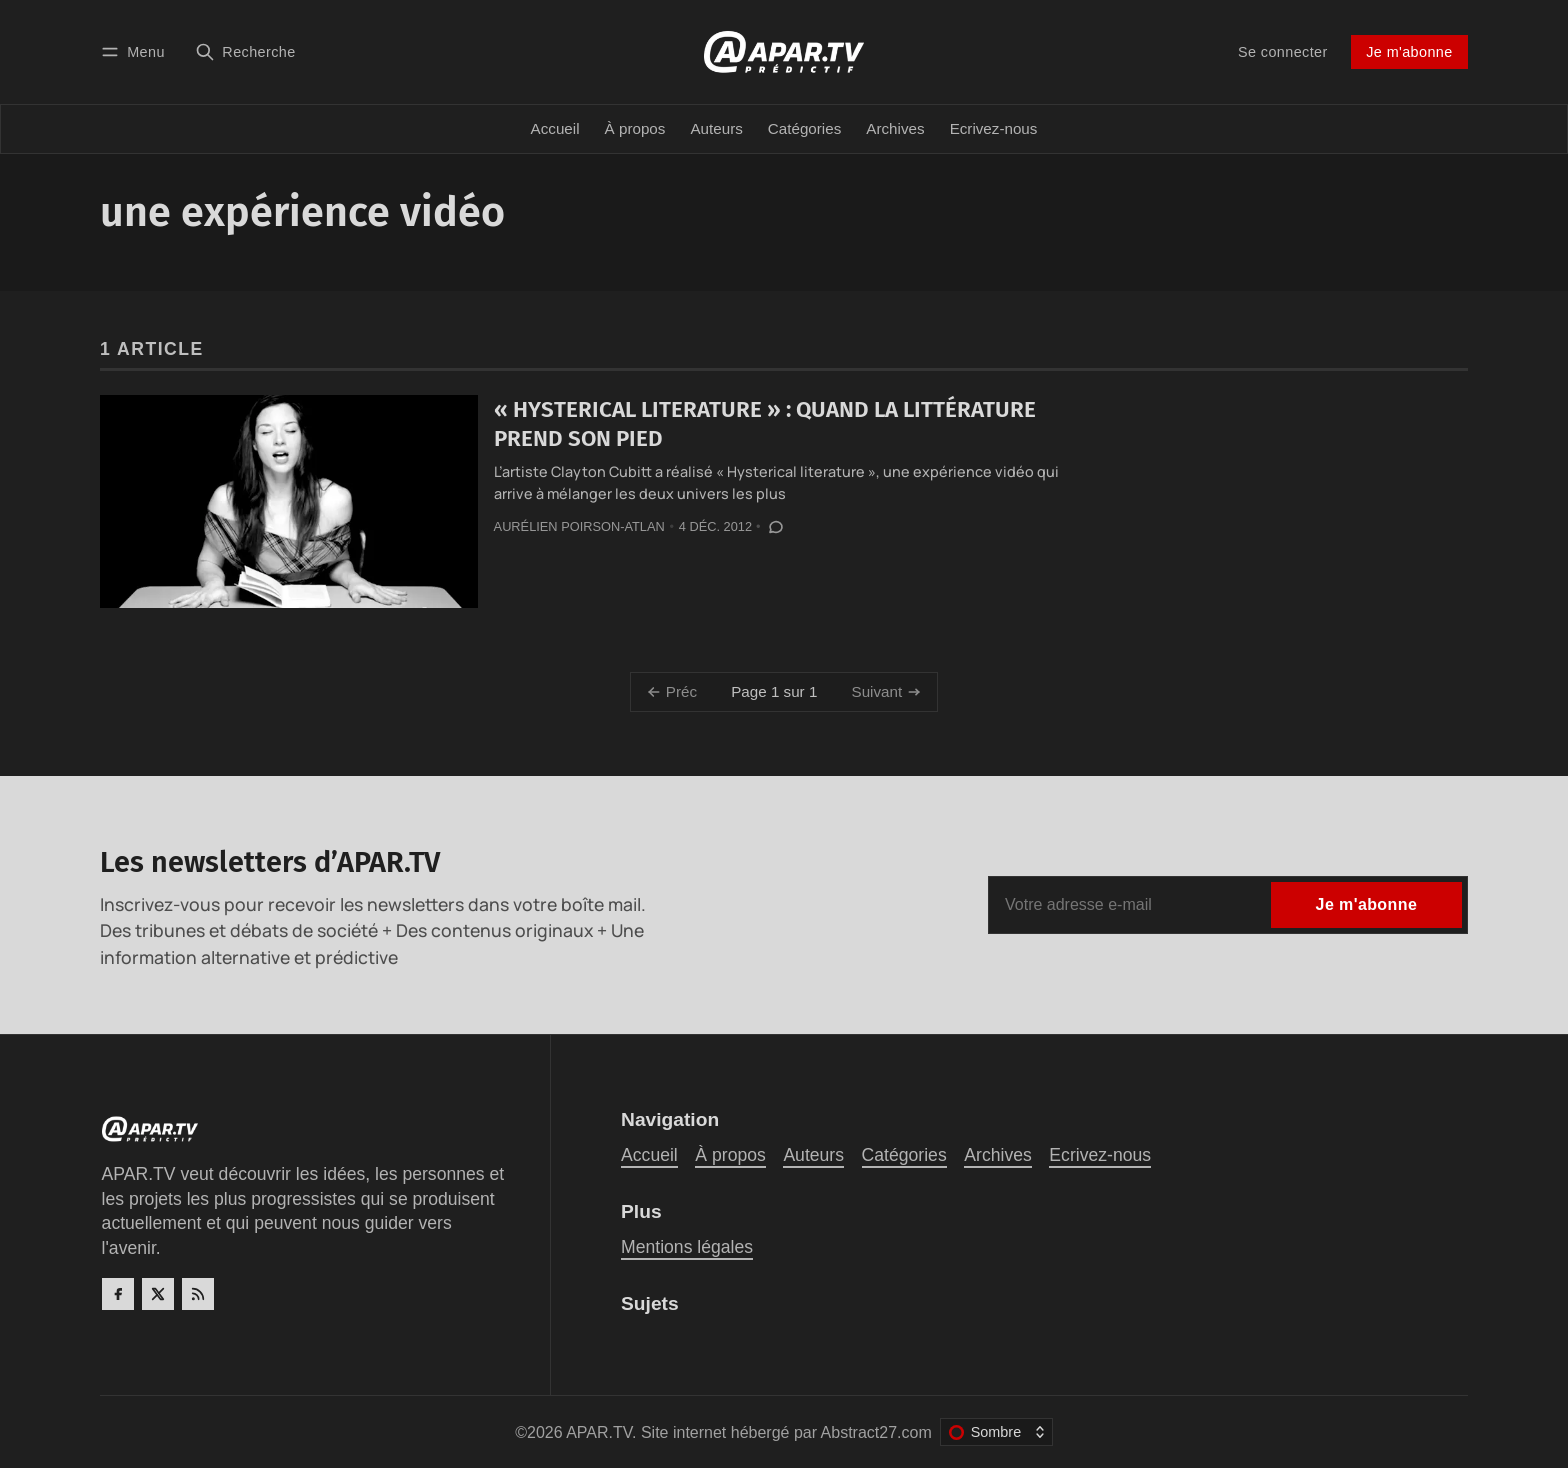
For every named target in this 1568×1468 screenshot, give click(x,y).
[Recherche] (245, 51)
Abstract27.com (876, 1432)
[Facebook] (118, 1294)
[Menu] (136, 51)
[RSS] (198, 1294)
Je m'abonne (1409, 52)
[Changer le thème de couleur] (996, 1432)
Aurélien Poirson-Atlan (579, 526)
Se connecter (1283, 52)
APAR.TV (599, 1432)
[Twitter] (158, 1294)
